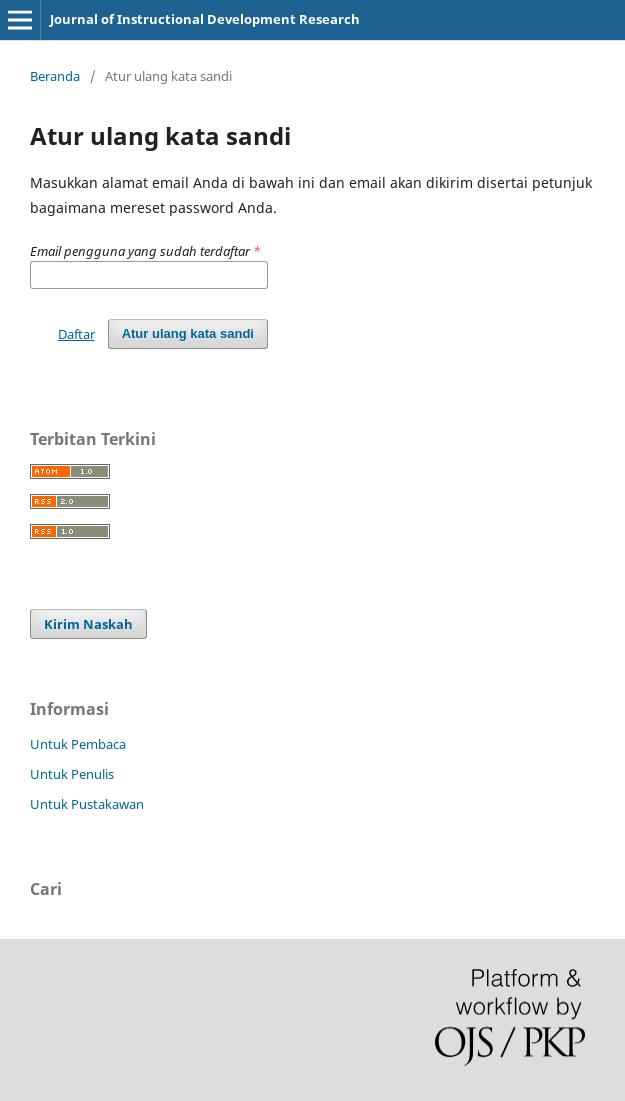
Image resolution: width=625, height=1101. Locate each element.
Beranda (55, 76)
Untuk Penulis (72, 774)
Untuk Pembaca (78, 744)
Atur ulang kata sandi (188, 333)
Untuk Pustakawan (87, 804)
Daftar (76, 334)
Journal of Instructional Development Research (205, 19)
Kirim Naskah (88, 624)
